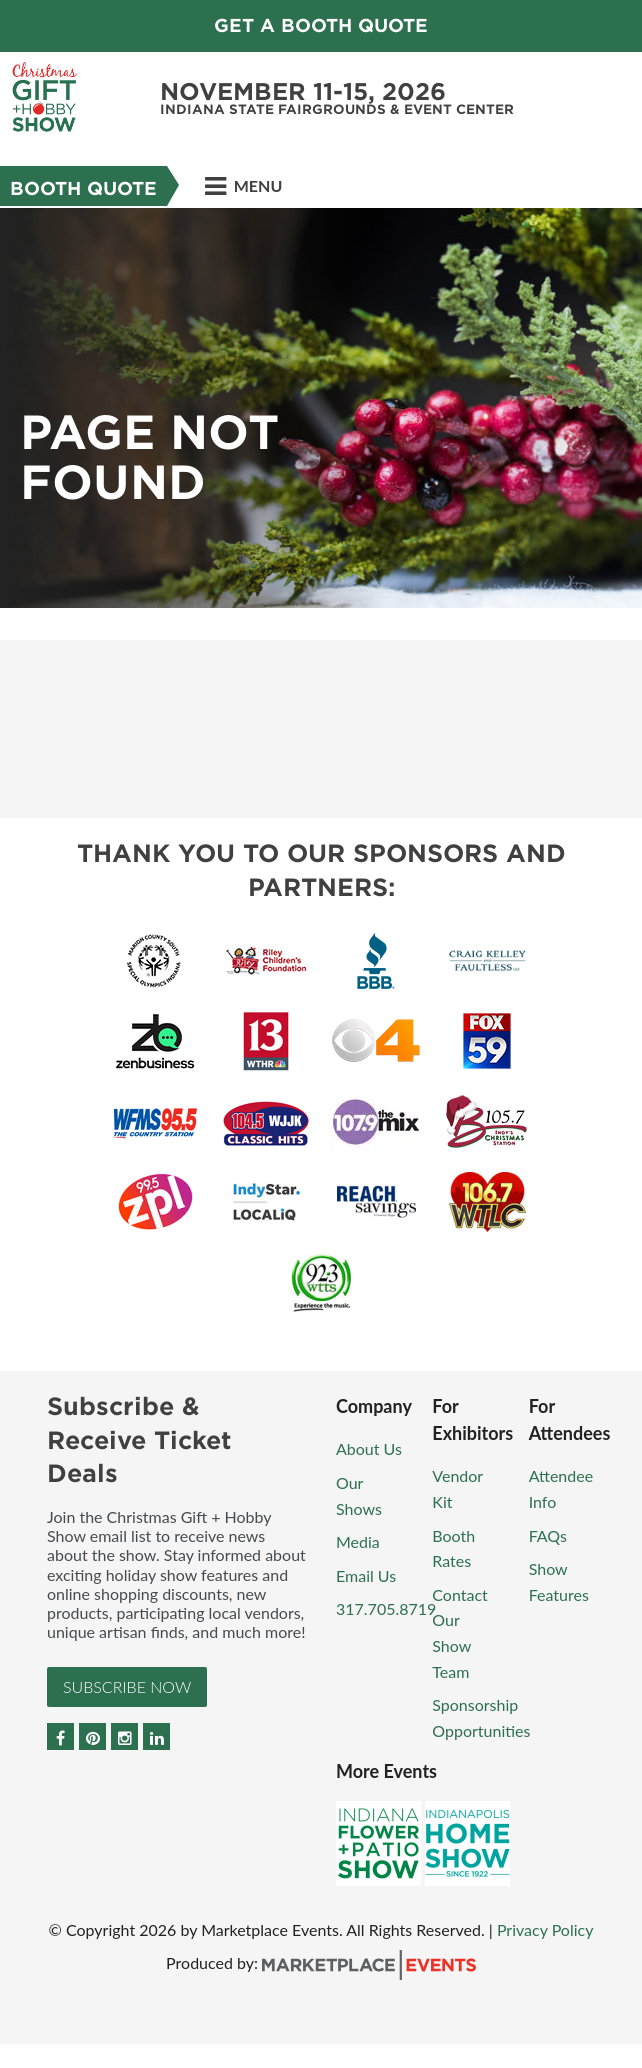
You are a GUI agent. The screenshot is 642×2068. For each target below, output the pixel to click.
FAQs (548, 1535)
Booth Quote (83, 188)
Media (358, 1541)
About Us (369, 1448)
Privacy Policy (545, 1929)
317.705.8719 (386, 1608)
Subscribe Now (127, 1686)
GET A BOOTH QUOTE (321, 25)
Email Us (366, 1575)
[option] (321, 408)
